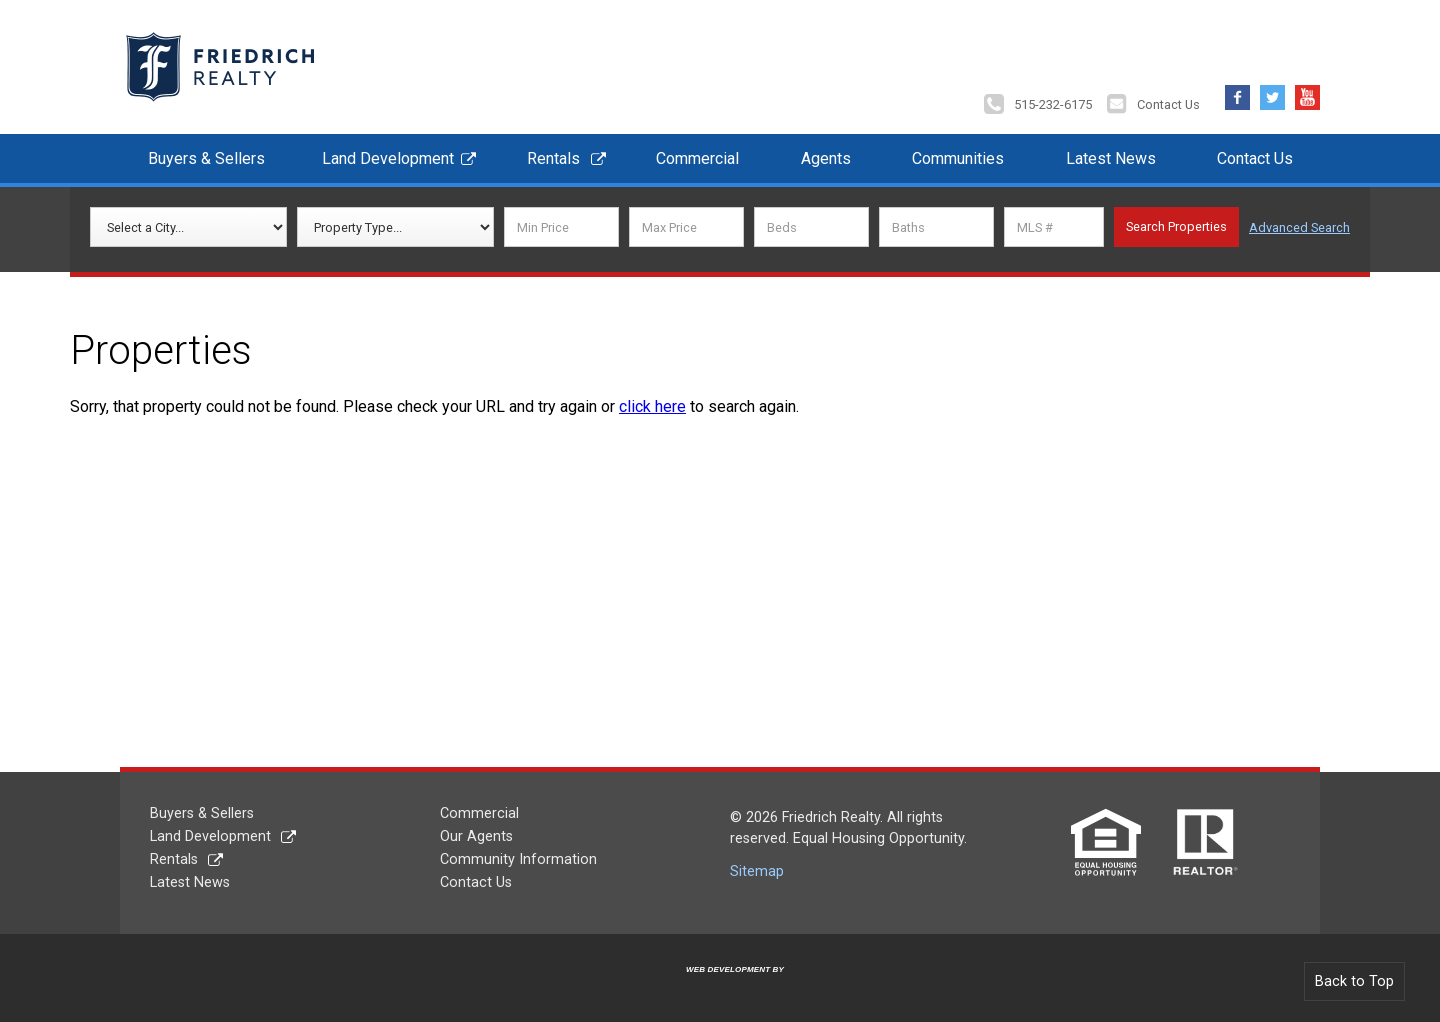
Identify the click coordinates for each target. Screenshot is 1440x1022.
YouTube (1307, 92)
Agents (826, 158)
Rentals (553, 158)
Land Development (388, 158)
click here (652, 406)
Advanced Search (1299, 227)
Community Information (518, 859)
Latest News (1111, 158)
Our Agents (476, 836)
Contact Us (1168, 104)
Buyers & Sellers (206, 158)
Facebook (1237, 92)
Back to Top (1354, 981)
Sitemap (757, 871)
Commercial (697, 158)
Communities (958, 158)
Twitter (1272, 92)
